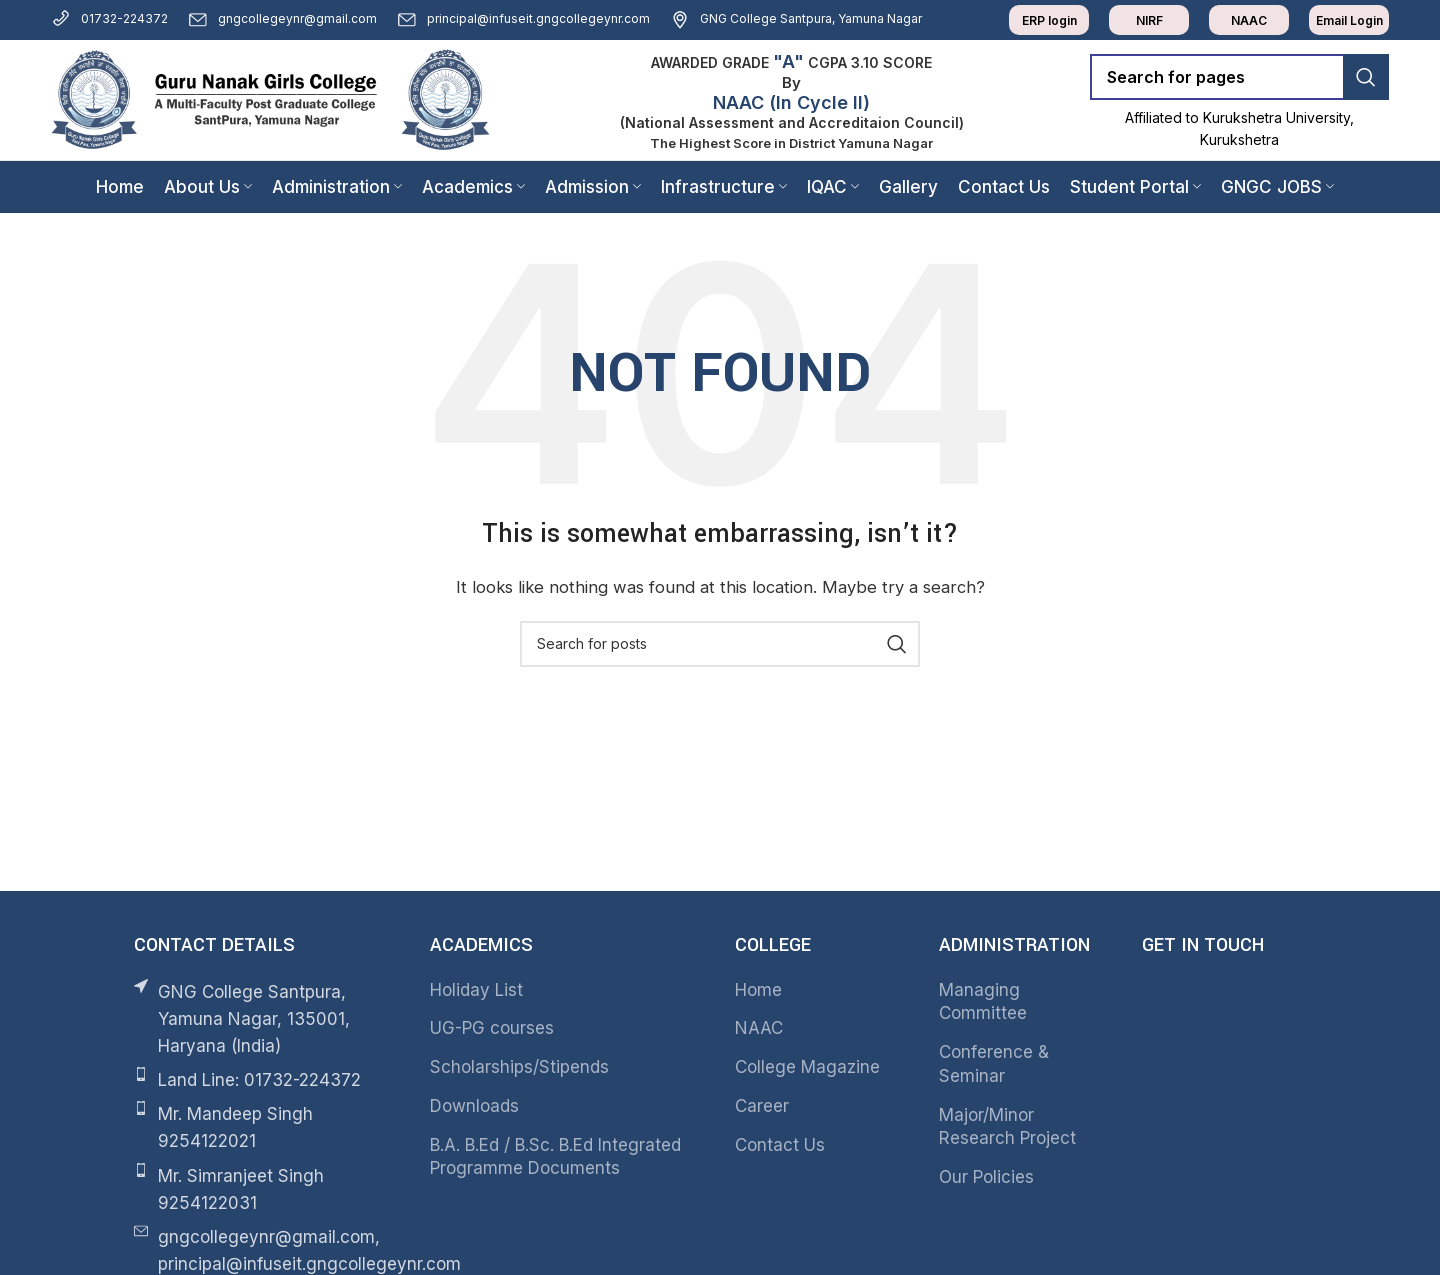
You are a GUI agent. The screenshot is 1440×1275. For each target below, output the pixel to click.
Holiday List (476, 990)
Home (758, 990)
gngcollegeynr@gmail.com (282, 18)
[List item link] (262, 1080)
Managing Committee (983, 1002)
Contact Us (780, 1145)
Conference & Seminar (994, 1064)
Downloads (474, 1106)
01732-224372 (109, 18)
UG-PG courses (492, 1028)
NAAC (759, 1028)
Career (762, 1106)
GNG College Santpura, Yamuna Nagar (796, 18)
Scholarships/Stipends (519, 1067)
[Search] (1239, 77)
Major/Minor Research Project (1007, 1127)
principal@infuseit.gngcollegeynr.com (523, 18)
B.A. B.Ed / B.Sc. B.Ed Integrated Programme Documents (555, 1157)
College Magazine (807, 1067)
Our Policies (986, 1177)
